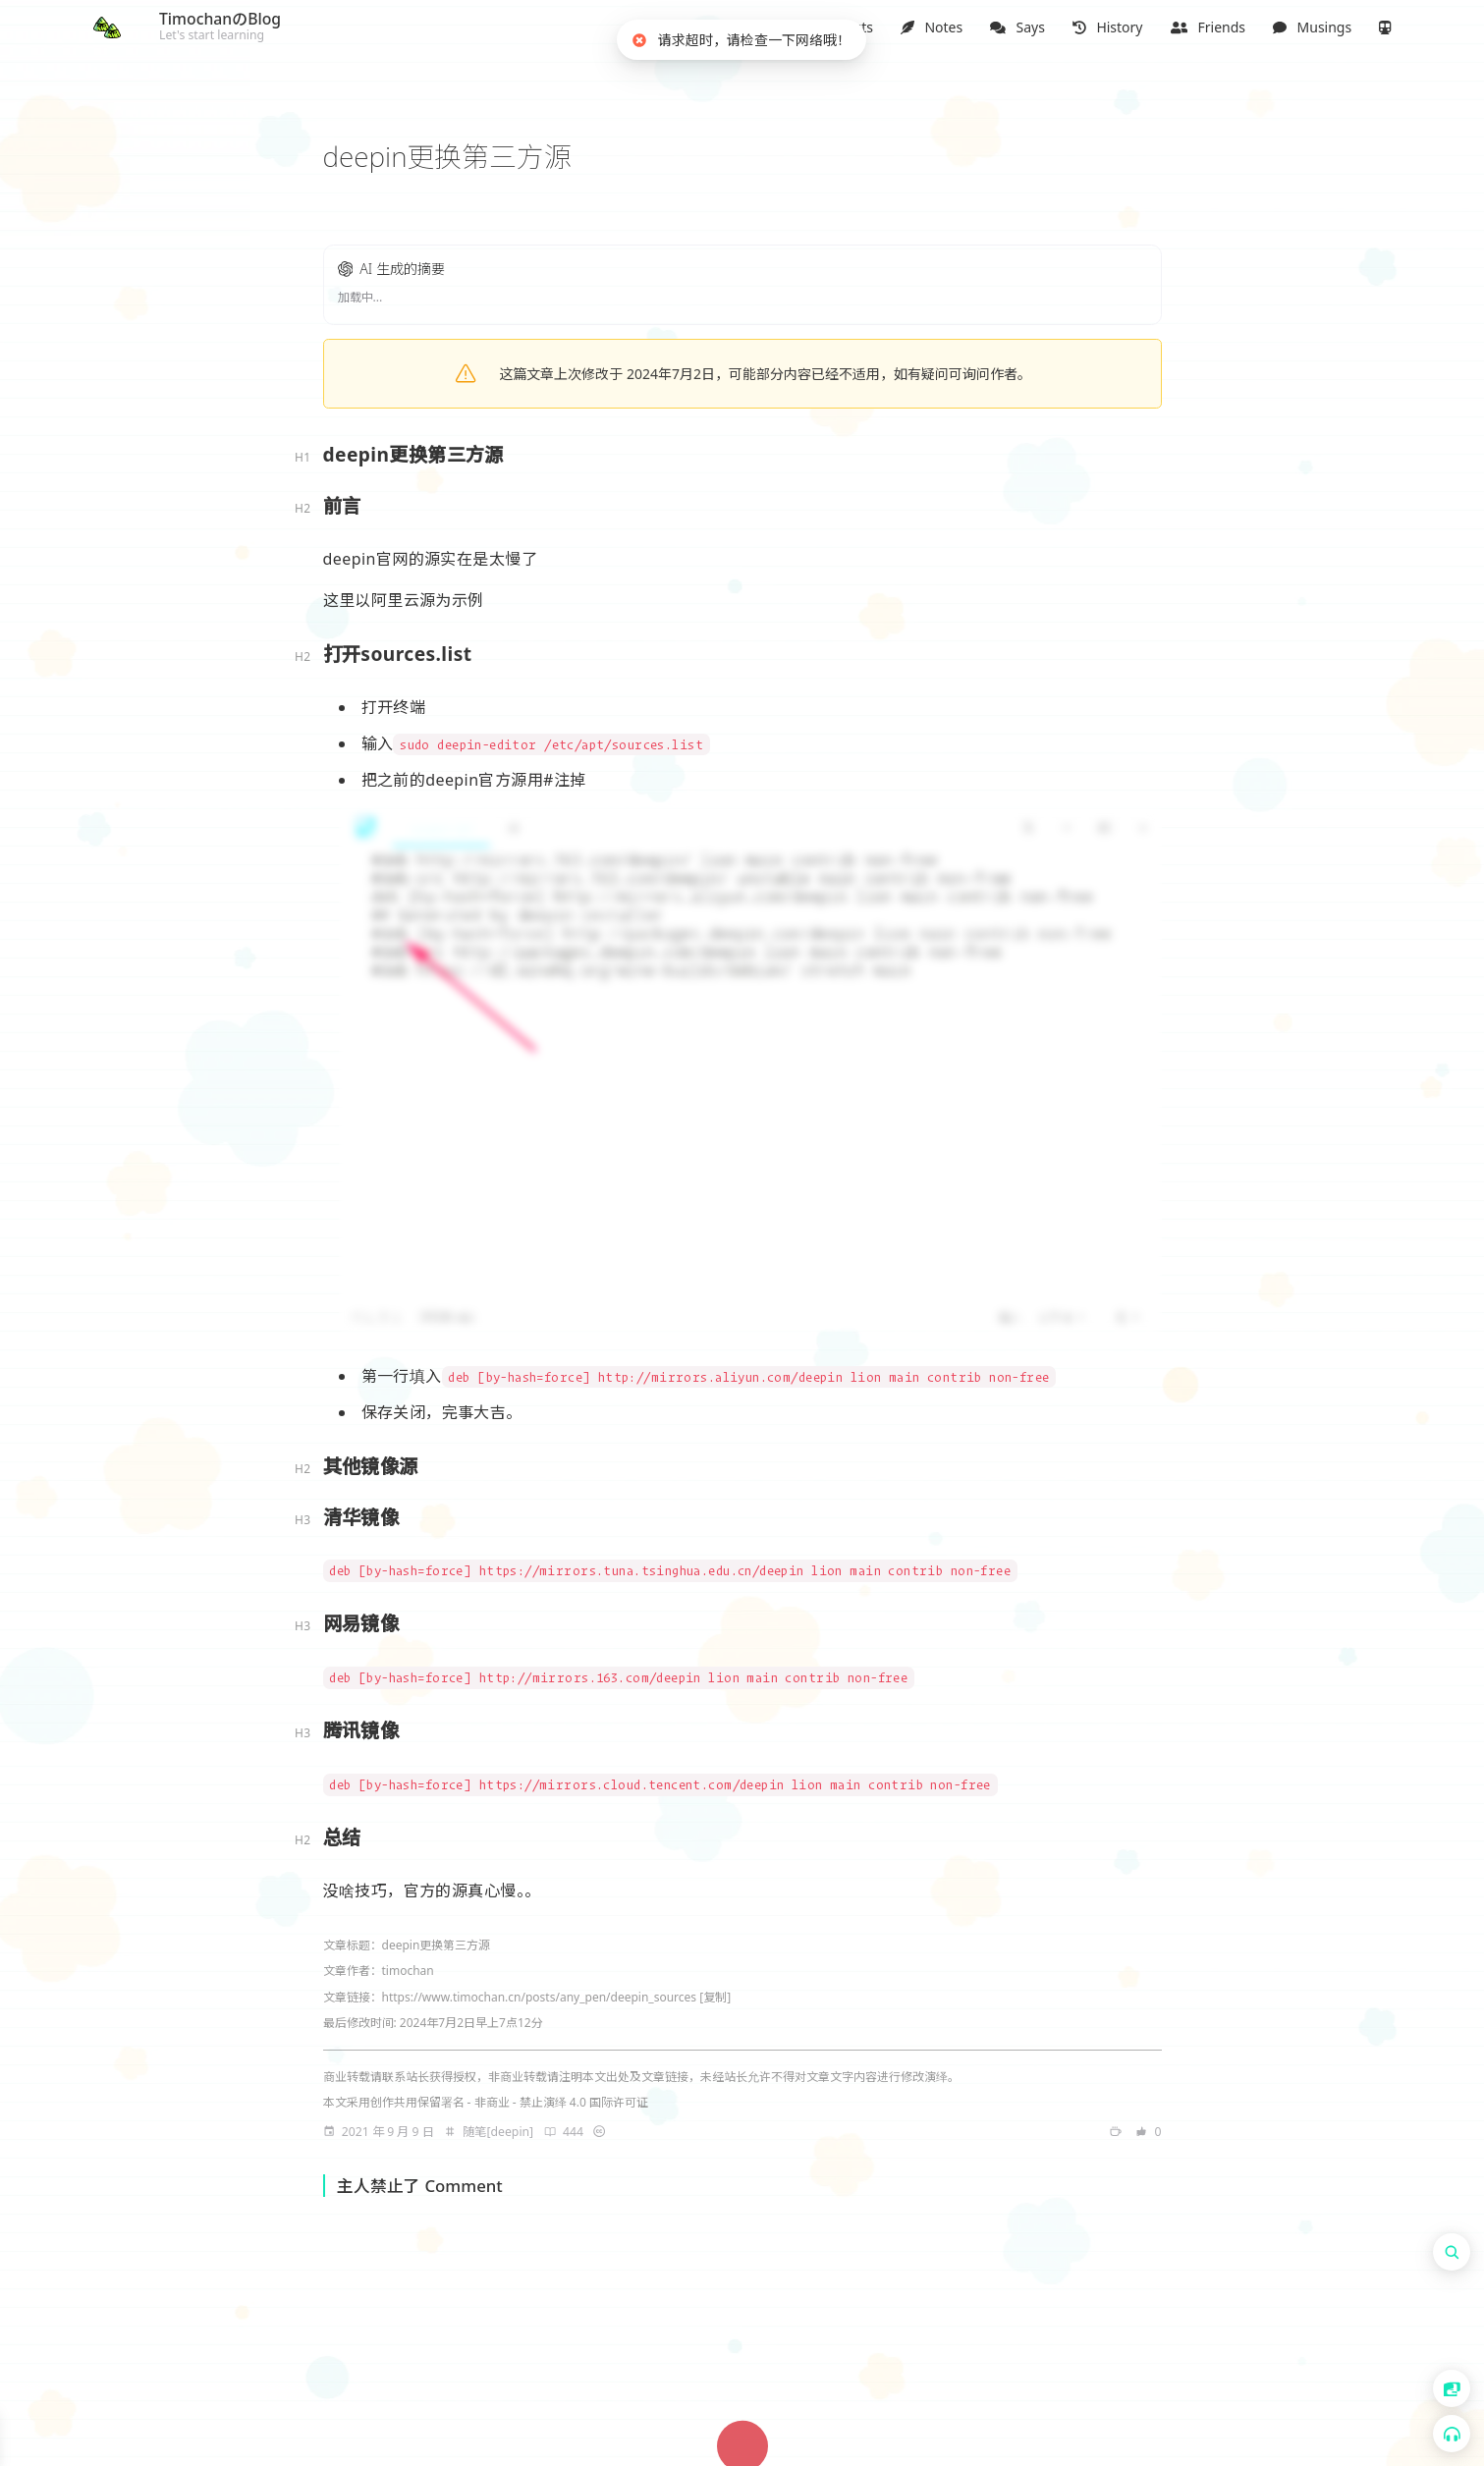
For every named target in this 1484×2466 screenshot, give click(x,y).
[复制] (715, 1996)
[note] (755, 27)
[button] (755, 27)
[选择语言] (1451, 2388)
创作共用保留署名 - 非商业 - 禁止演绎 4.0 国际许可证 (509, 2101)
